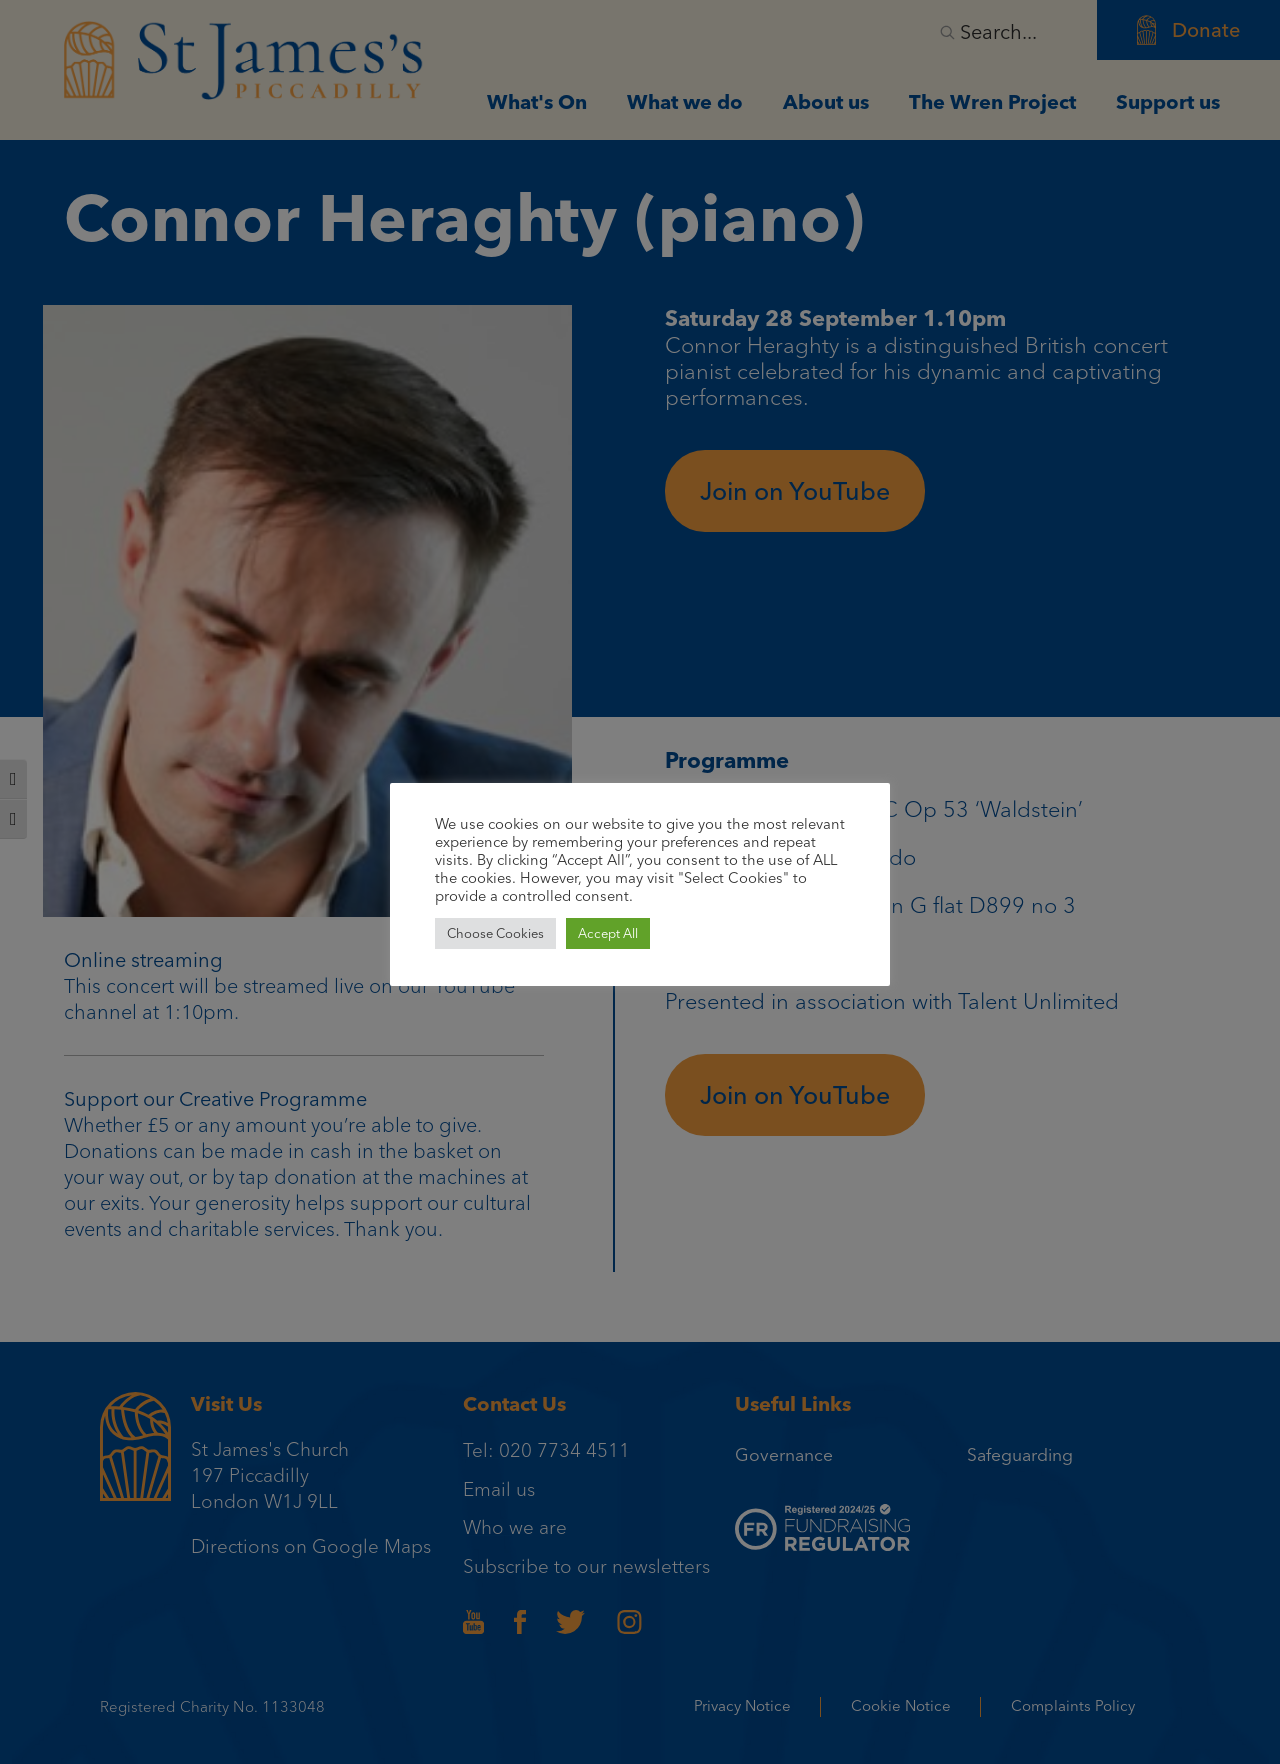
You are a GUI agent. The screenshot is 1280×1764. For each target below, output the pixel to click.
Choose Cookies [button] (495, 933)
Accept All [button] (608, 933)
